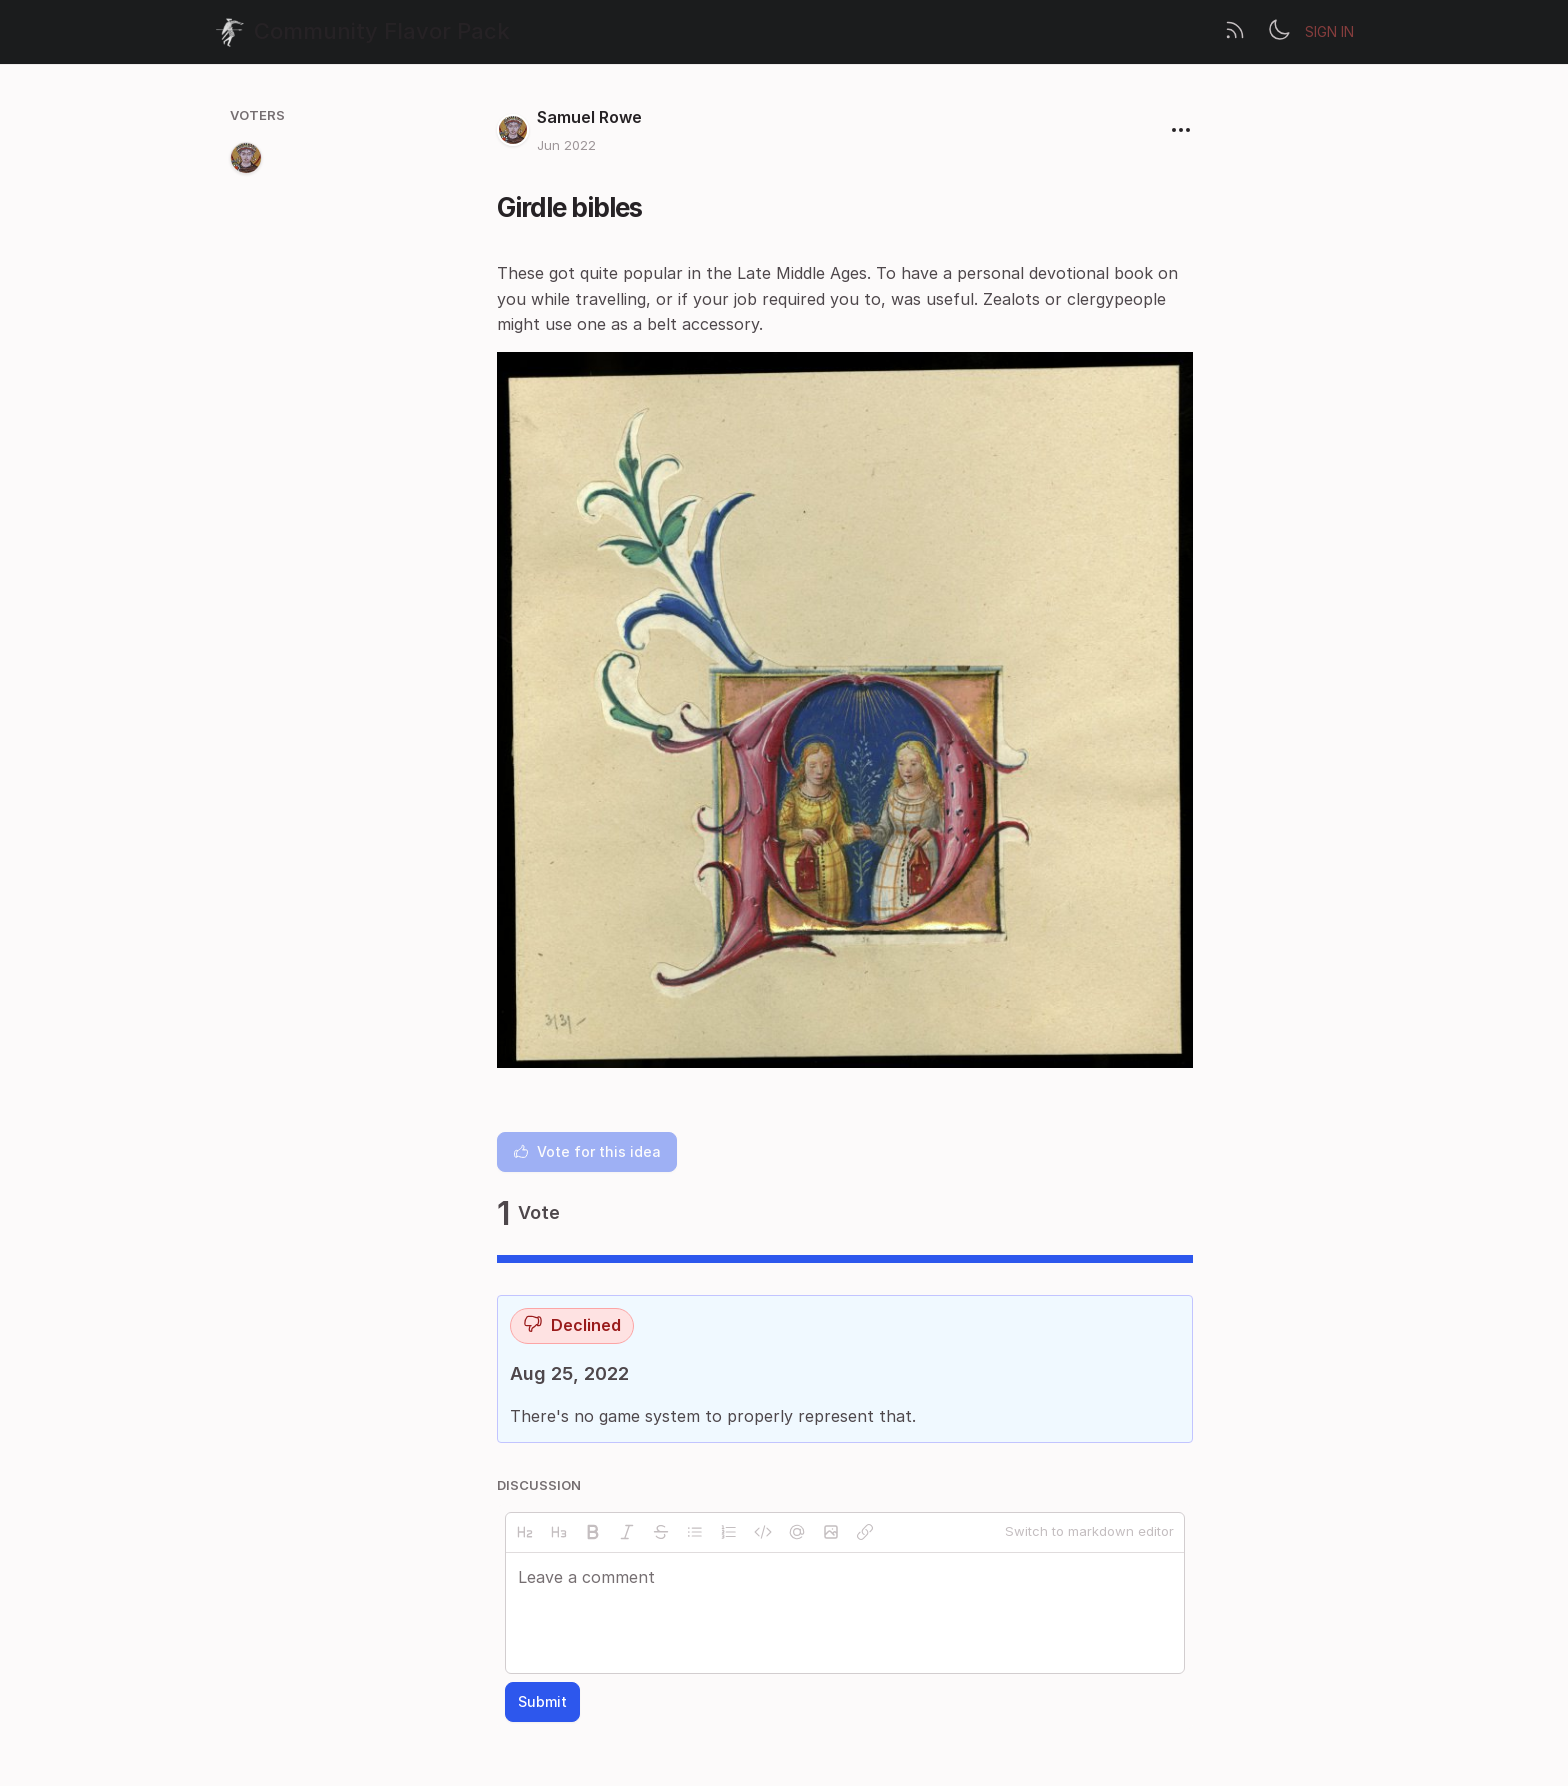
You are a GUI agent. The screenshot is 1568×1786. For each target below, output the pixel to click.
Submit (542, 1701)
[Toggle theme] (1279, 32)
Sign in (1329, 31)
